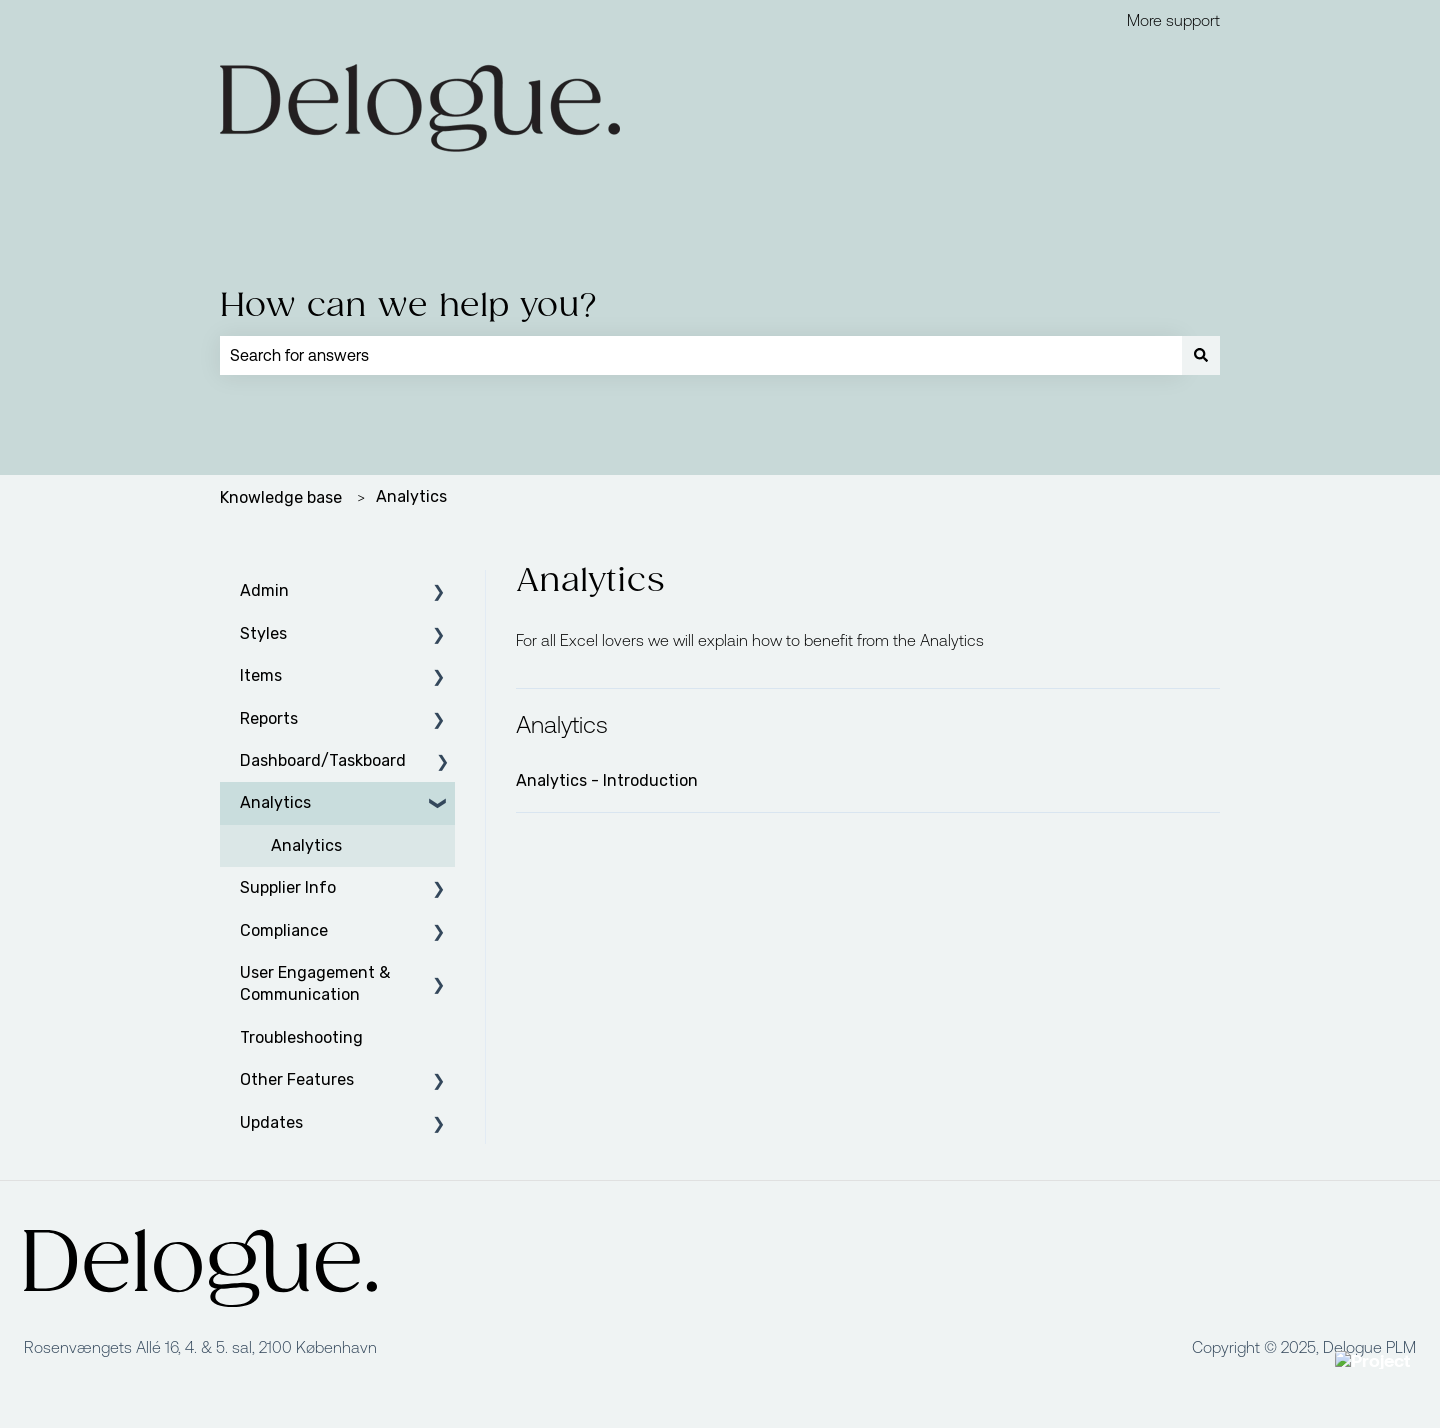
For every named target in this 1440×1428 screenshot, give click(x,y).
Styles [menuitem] (263, 633)
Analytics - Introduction (607, 780)
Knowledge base (281, 497)
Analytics (411, 496)
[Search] (1201, 355)
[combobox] (701, 355)
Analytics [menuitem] (275, 802)
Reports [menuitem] (269, 718)
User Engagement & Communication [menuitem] (315, 983)
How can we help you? (409, 306)
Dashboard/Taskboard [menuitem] (323, 760)
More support (1173, 20)
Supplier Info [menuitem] (288, 887)
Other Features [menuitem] (297, 1079)
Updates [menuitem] (271, 1122)
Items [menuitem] (261, 675)
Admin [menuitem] (264, 590)
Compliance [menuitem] (284, 930)
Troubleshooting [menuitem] (301, 1037)
